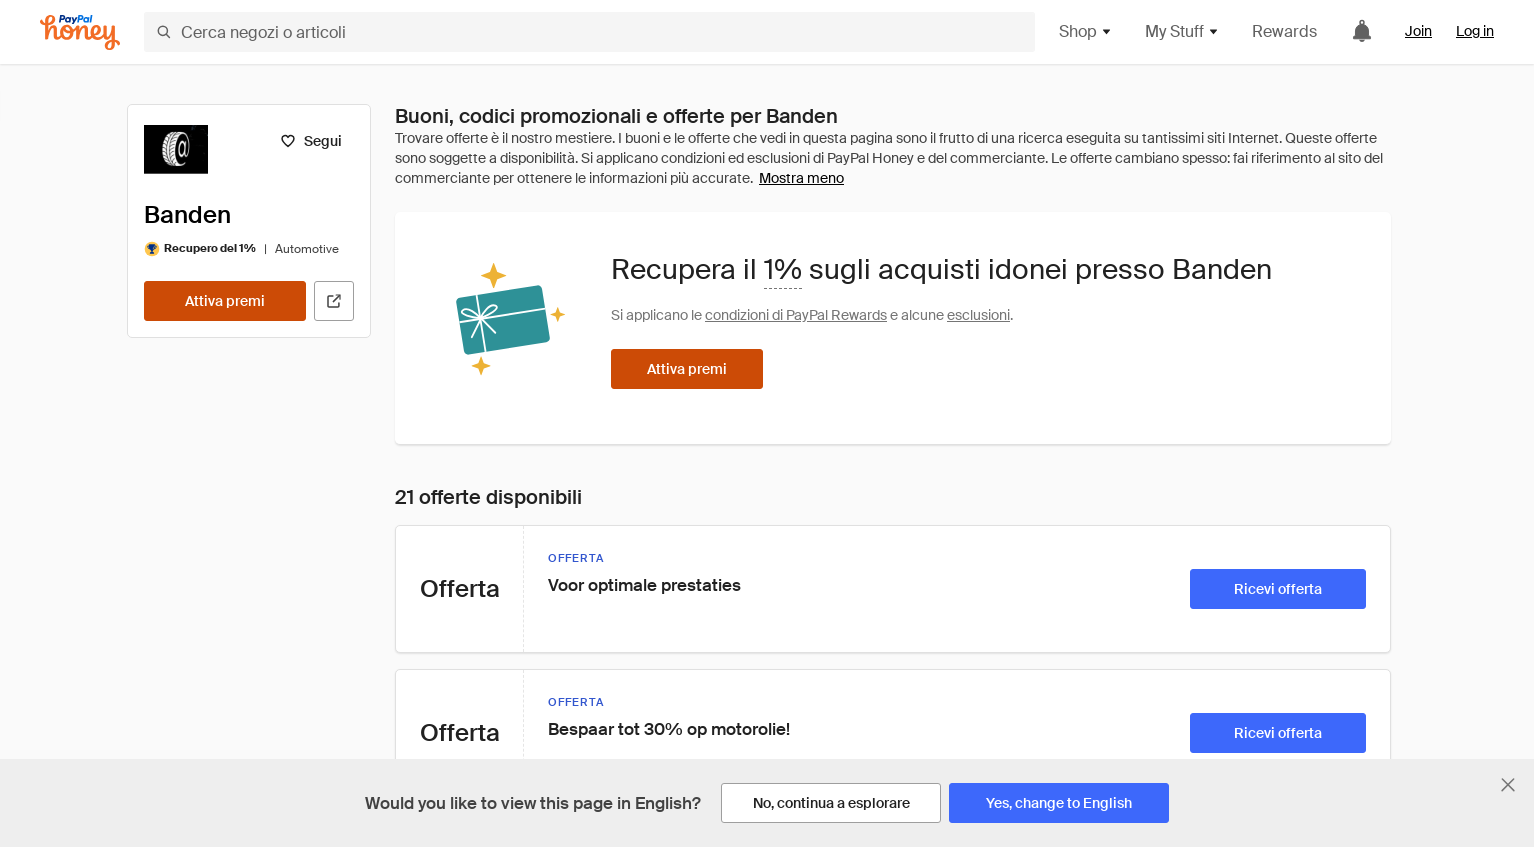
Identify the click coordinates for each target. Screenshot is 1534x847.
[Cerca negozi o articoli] (589, 32)
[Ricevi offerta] (1278, 589)
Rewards (1284, 31)
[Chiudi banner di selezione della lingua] (1508, 785)
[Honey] (80, 32)
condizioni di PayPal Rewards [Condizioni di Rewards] (796, 315)
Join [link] (1418, 31)
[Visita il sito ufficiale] (334, 301)
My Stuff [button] (1182, 31)
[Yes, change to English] (1059, 803)
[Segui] (310, 141)
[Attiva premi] (225, 301)
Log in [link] (1475, 31)
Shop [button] (1086, 31)
